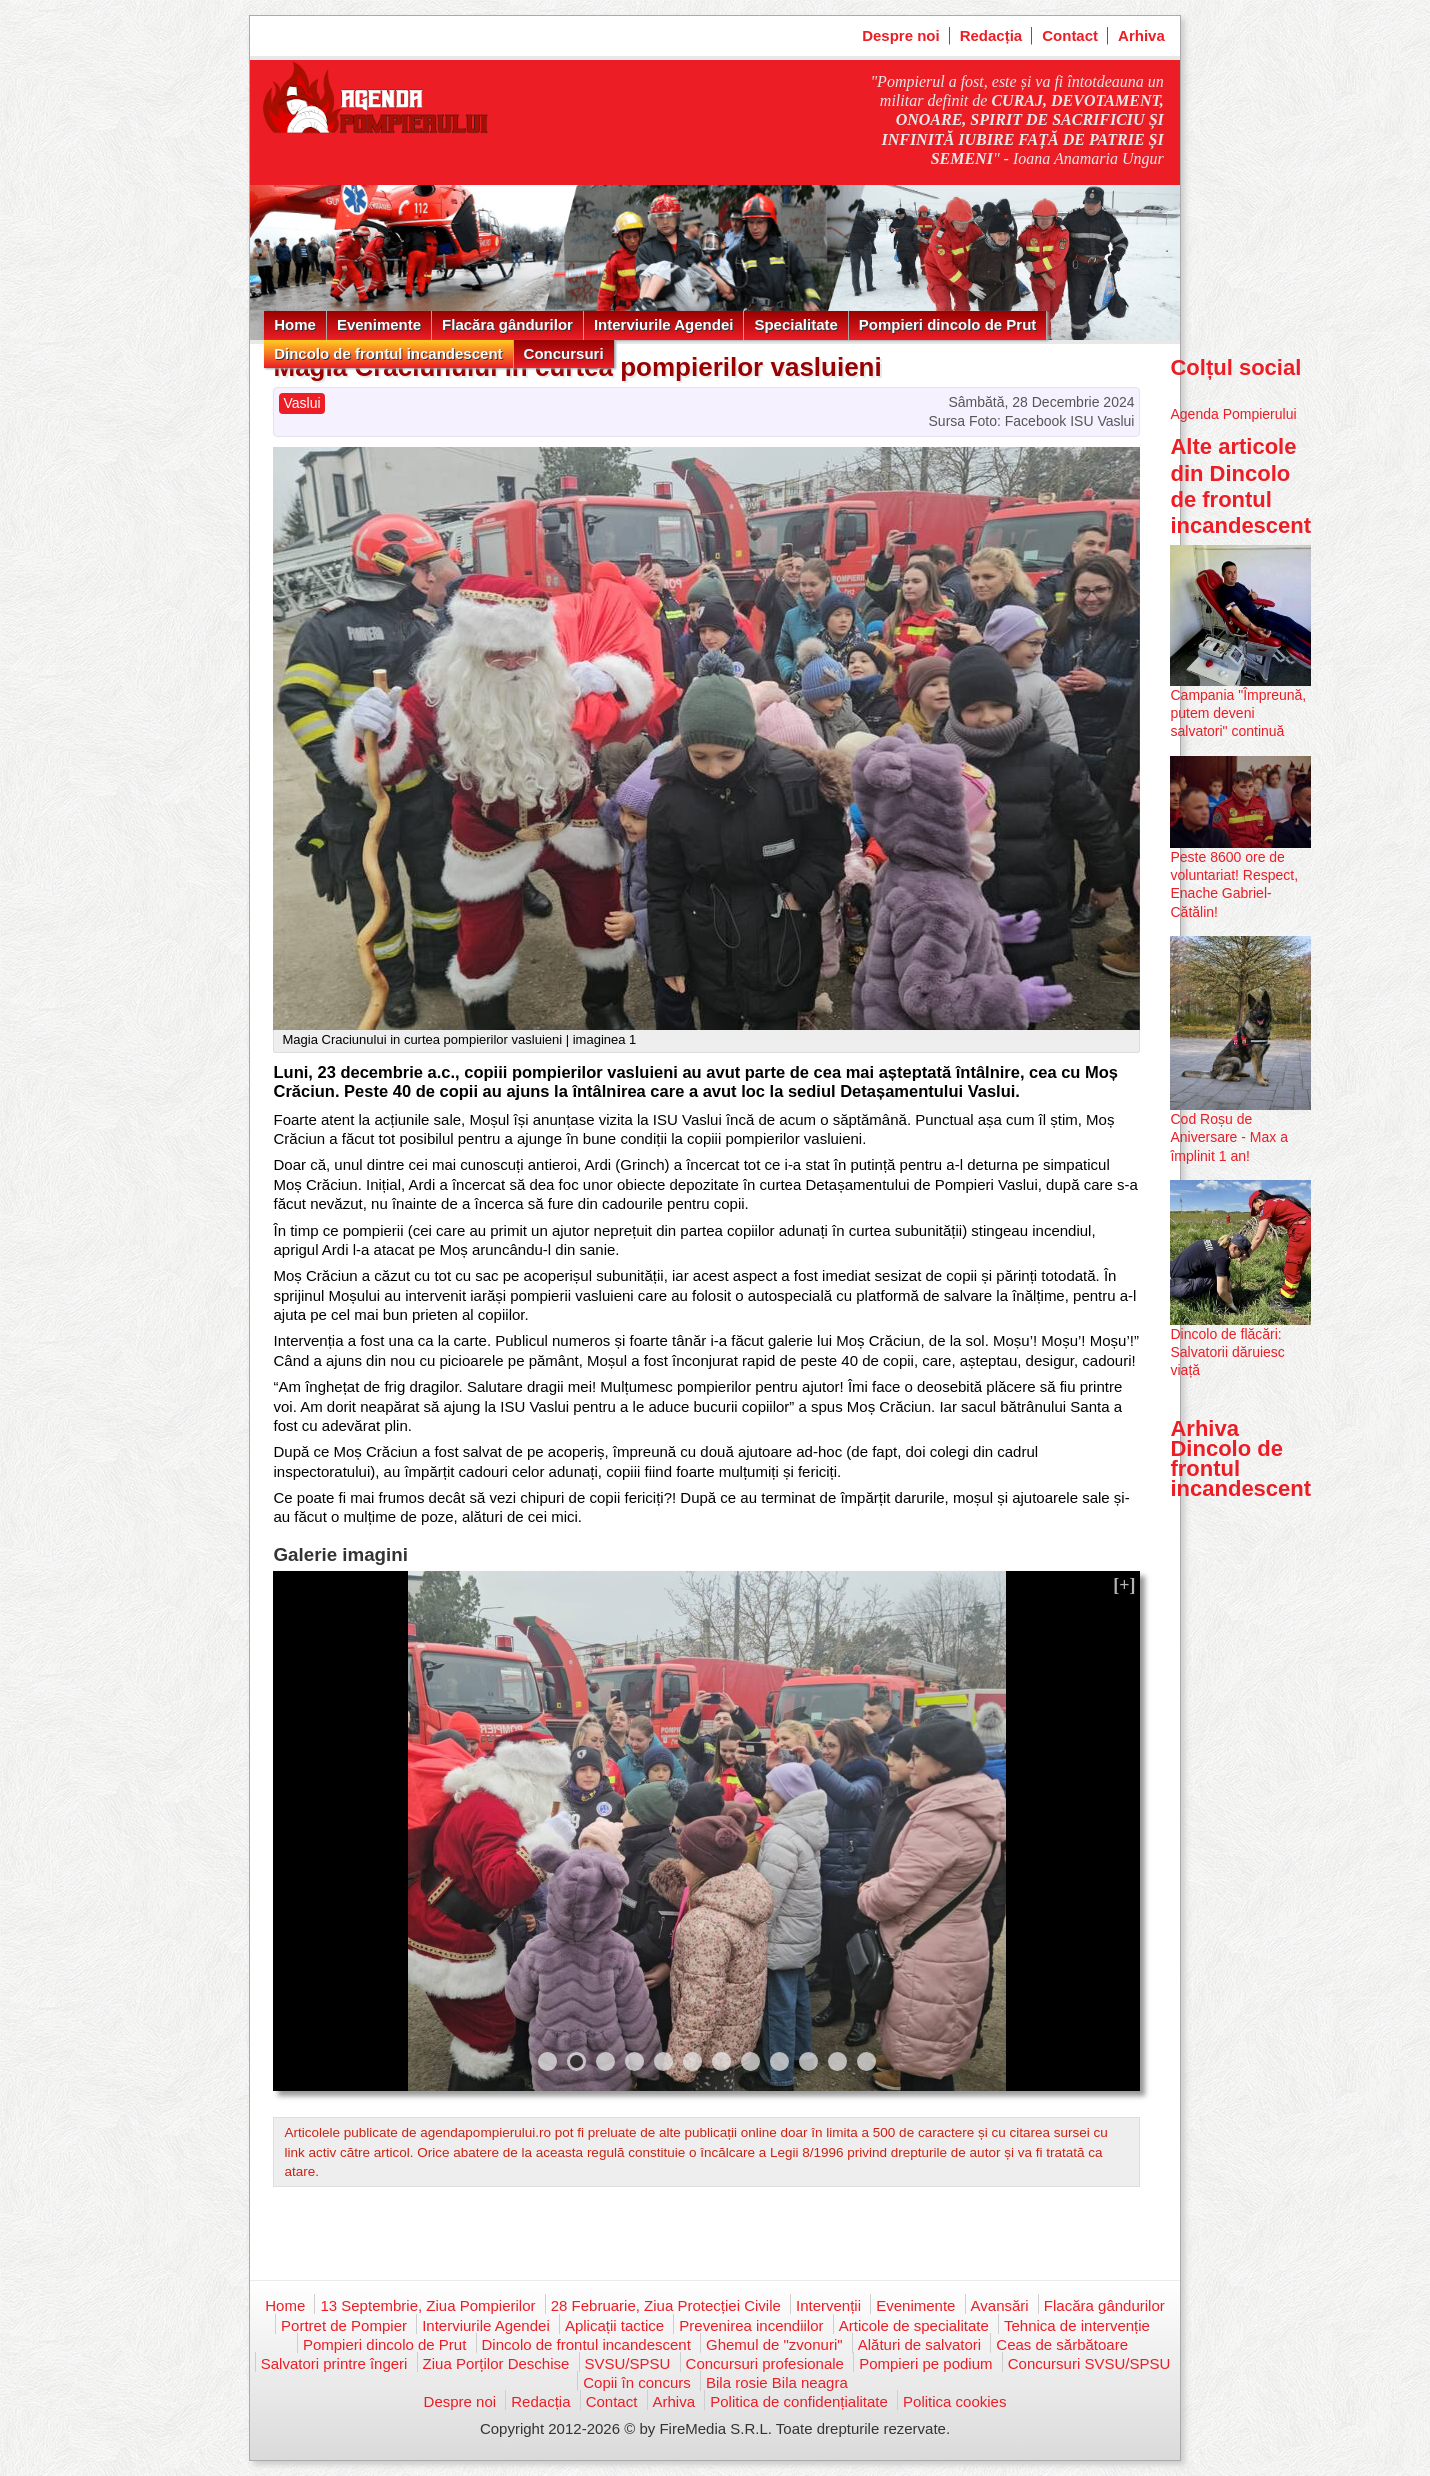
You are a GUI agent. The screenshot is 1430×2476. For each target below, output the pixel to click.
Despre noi (901, 35)
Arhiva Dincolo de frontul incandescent (1240, 1459)
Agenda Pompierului (1233, 414)
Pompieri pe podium (925, 2363)
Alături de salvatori (919, 2344)
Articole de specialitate (914, 2325)
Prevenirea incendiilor (751, 2325)
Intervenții (828, 2305)
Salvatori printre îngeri (334, 2363)
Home (295, 324)
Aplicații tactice (614, 2325)
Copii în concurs (637, 2382)
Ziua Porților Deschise (496, 2363)
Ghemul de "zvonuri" (774, 2344)
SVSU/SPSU (628, 2363)
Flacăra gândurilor (507, 324)
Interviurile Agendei (663, 324)
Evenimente (379, 324)
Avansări (1000, 2305)
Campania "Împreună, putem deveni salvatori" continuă (1238, 713)
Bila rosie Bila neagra (777, 2382)
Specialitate (795, 324)
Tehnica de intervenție (1077, 2325)
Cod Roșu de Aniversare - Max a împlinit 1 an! (1228, 1137)
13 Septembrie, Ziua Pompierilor (427, 2305)
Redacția (991, 35)
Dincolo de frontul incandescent (388, 353)
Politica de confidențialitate (799, 2401)
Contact (1070, 35)
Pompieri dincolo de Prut (948, 324)
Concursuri (564, 353)
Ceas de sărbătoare (1062, 2344)
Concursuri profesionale (765, 2363)
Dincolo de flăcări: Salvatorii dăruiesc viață (1227, 1352)
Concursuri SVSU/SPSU (1089, 2363)
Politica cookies (954, 2401)
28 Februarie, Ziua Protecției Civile (666, 2305)
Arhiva (1141, 35)
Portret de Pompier (344, 2325)
